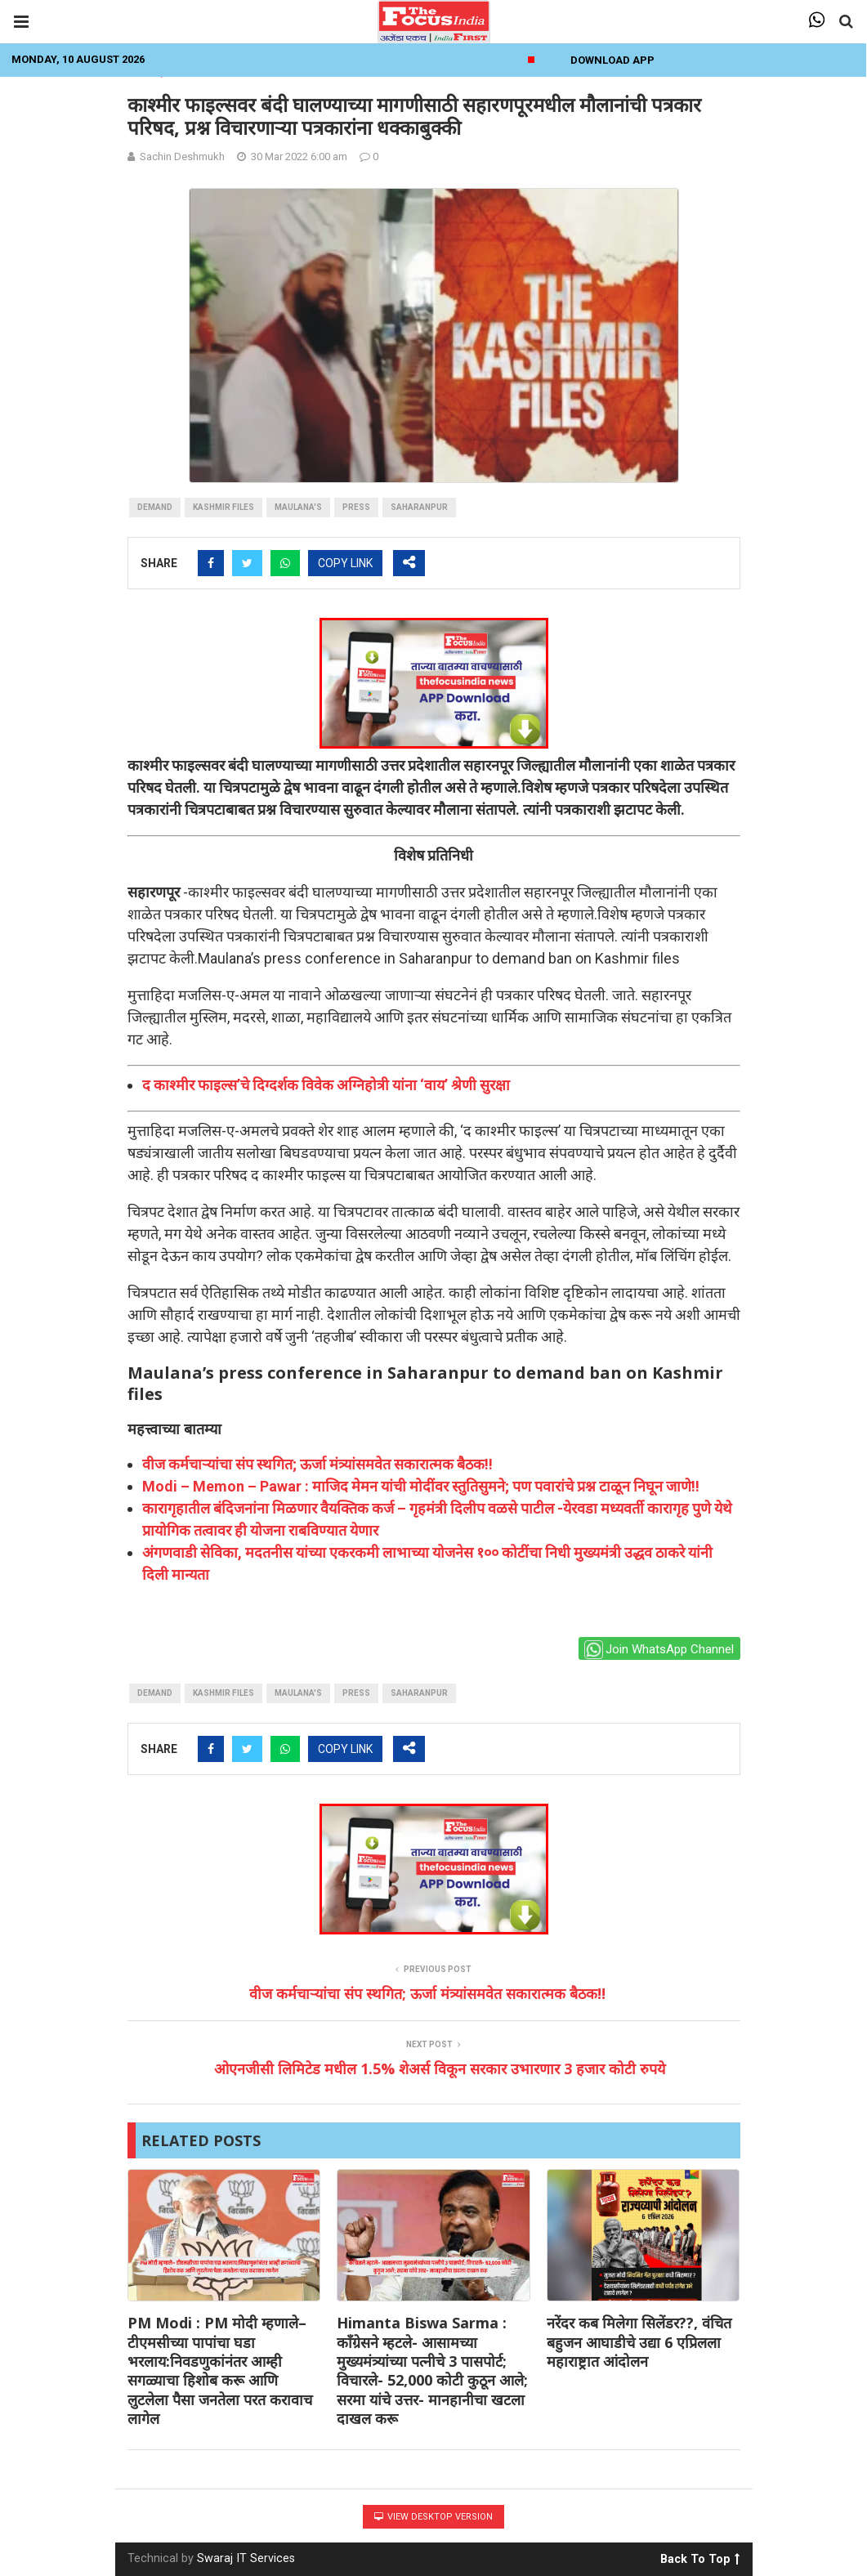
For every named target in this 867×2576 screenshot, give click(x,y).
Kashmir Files (223, 507)
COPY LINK (345, 563)
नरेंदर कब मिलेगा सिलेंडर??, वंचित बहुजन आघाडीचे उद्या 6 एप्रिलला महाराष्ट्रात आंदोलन (639, 2342)
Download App (612, 60)
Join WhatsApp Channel (659, 1649)
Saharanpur (419, 507)
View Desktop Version (433, 2516)
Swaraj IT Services (246, 2558)
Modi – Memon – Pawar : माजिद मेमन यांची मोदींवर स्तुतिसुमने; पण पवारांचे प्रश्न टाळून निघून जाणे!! (420, 1486)
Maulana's (298, 507)
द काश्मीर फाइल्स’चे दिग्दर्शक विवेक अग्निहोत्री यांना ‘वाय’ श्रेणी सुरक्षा (326, 1084)
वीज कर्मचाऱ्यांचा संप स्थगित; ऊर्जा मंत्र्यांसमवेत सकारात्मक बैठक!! (317, 1464)
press (356, 507)
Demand (154, 507)
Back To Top (700, 2556)
